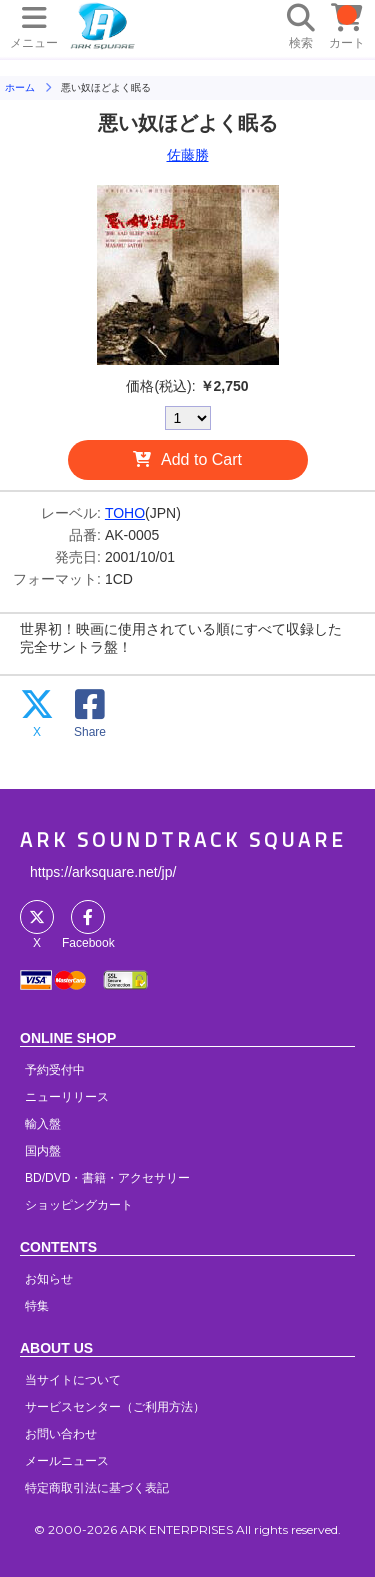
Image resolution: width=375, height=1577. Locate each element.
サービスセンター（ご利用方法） (115, 1407)
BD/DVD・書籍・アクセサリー (107, 1178)
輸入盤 (43, 1124)
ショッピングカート (79, 1205)
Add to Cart (201, 459)
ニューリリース (67, 1097)
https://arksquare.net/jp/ (103, 872)
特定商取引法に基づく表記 (97, 1488)
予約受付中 (55, 1070)
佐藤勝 (188, 155)
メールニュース (67, 1461)
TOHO (125, 513)
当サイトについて (73, 1380)
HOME (103, 25)
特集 (37, 1306)
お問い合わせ (61, 1434)
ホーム (20, 87)
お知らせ (49, 1279)
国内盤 (43, 1151)
